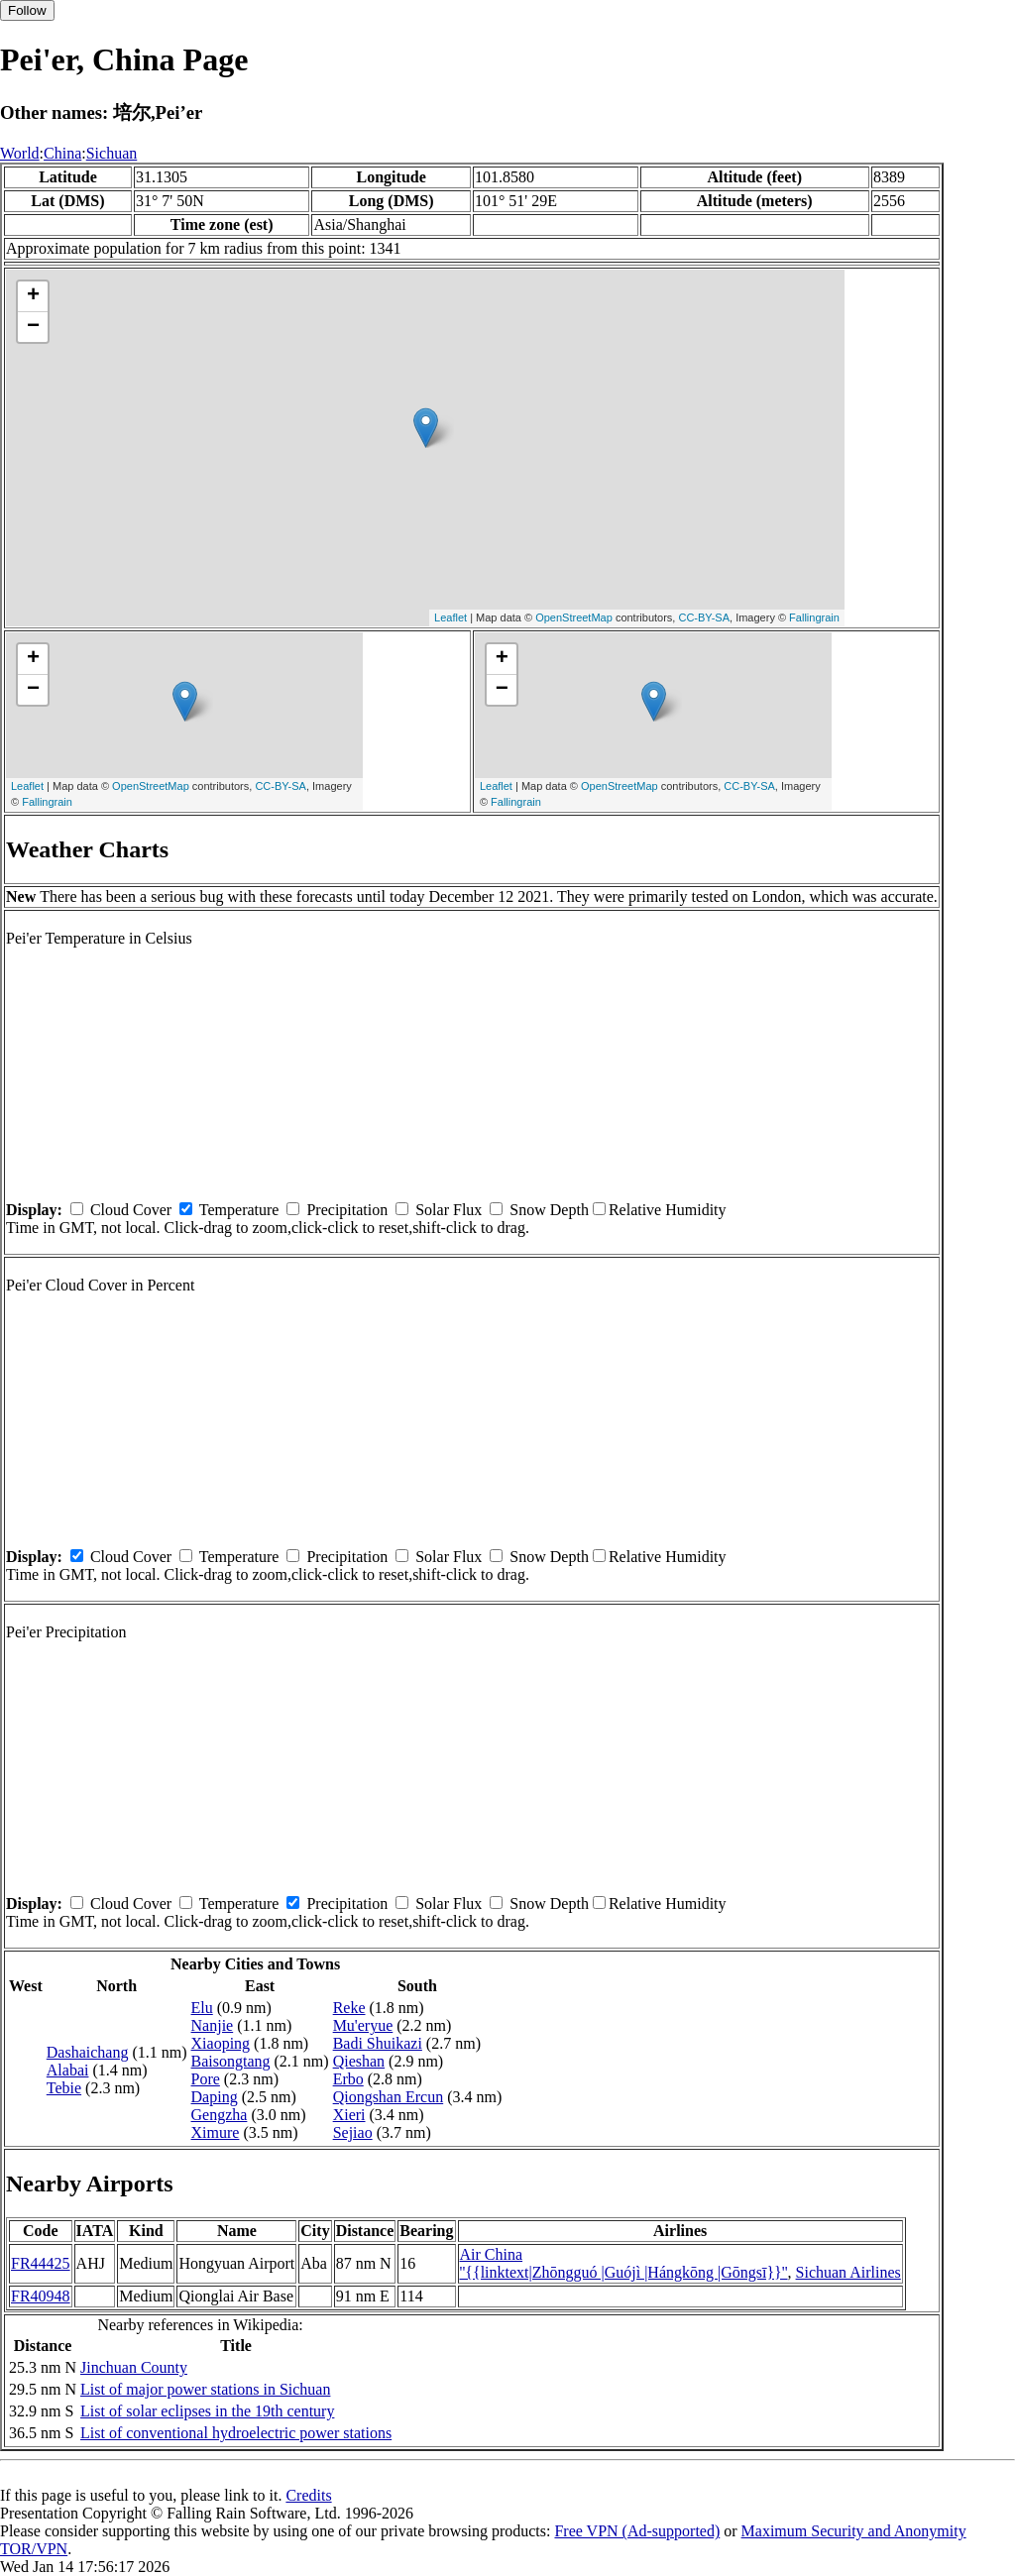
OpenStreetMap (574, 617)
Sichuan (112, 153)
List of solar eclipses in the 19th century (207, 2411)
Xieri (349, 2114)
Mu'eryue (363, 2025)
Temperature (239, 1209)
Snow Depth (549, 1209)
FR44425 (40, 2263)
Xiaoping (221, 2043)
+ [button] (33, 296)
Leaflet (450, 617)
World (20, 153)
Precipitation (347, 1209)
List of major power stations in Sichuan (205, 2389)
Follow (27, 10)
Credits (308, 2495)
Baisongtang (231, 2061)
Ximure (215, 2132)
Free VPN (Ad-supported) (637, 2530)
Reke (349, 2007)
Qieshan (359, 2061)
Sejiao (353, 2132)
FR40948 (40, 2296)
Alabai (68, 2070)
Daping (214, 2096)
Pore (205, 2079)
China (62, 153)
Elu (202, 2007)
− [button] (33, 327)
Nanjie (212, 2025)
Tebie (64, 2087)
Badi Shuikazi (377, 2043)
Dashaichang (88, 2052)
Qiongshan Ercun (388, 2096)
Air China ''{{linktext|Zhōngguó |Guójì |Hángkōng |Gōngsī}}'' (624, 2263)
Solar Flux (448, 1209)
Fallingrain (814, 617)
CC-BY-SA (704, 617)
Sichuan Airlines (848, 2272)
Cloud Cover (130, 1209)
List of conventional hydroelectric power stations (236, 2432)
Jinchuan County (133, 2367)
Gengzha (219, 2114)
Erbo (348, 2079)
